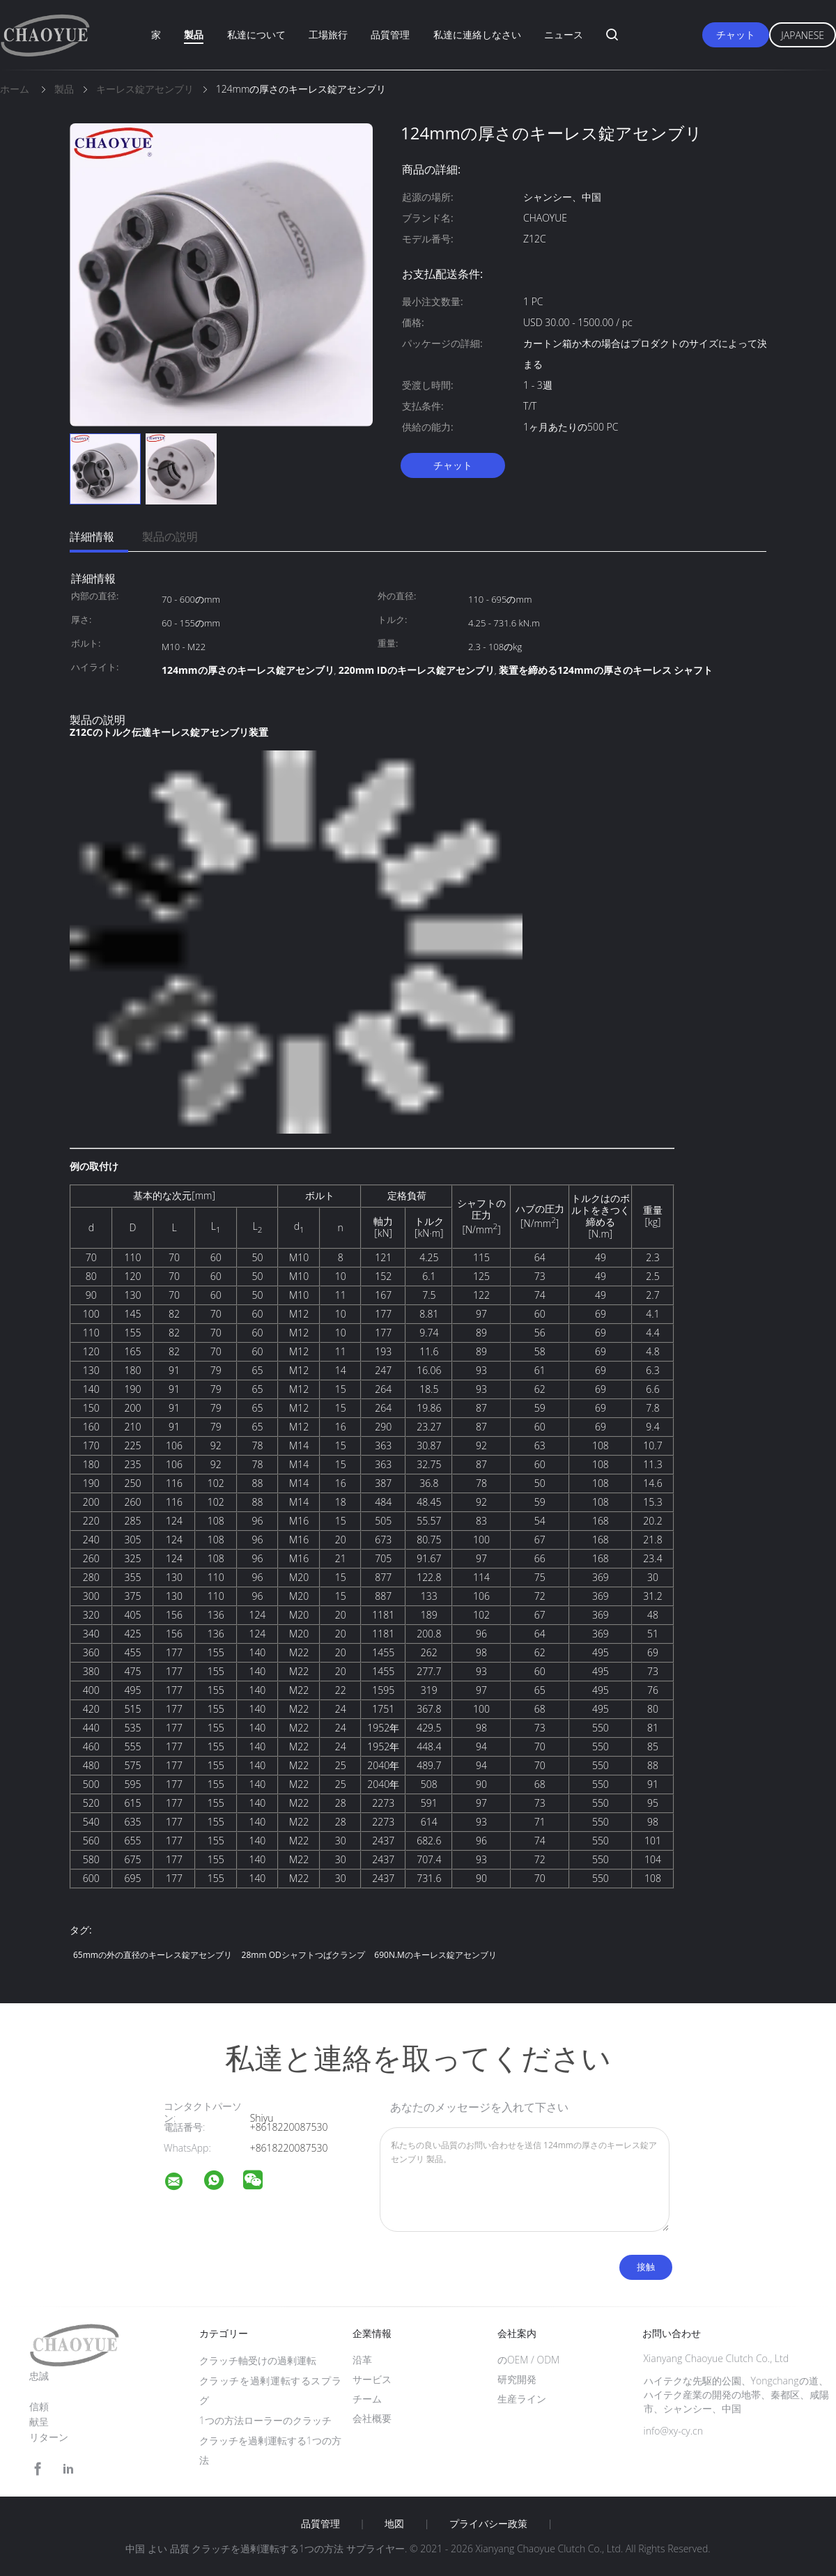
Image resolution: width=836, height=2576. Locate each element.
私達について (256, 34)
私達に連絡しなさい (477, 34)
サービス (372, 2379)
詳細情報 (92, 536)
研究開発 (516, 2379)
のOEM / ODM (528, 2359)
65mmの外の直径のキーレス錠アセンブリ (152, 1955)
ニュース (563, 34)
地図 (394, 2524)
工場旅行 (328, 34)
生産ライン (521, 2398)
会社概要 (372, 2418)
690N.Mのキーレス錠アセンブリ (435, 1955)
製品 (193, 34)
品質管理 (390, 34)
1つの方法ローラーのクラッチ (265, 2420)
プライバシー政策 (488, 2524)
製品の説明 (170, 536)
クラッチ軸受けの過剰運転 (257, 2360)
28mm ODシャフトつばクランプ (303, 1955)
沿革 (362, 2359)
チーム (367, 2398)
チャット (735, 34)
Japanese (802, 35)
